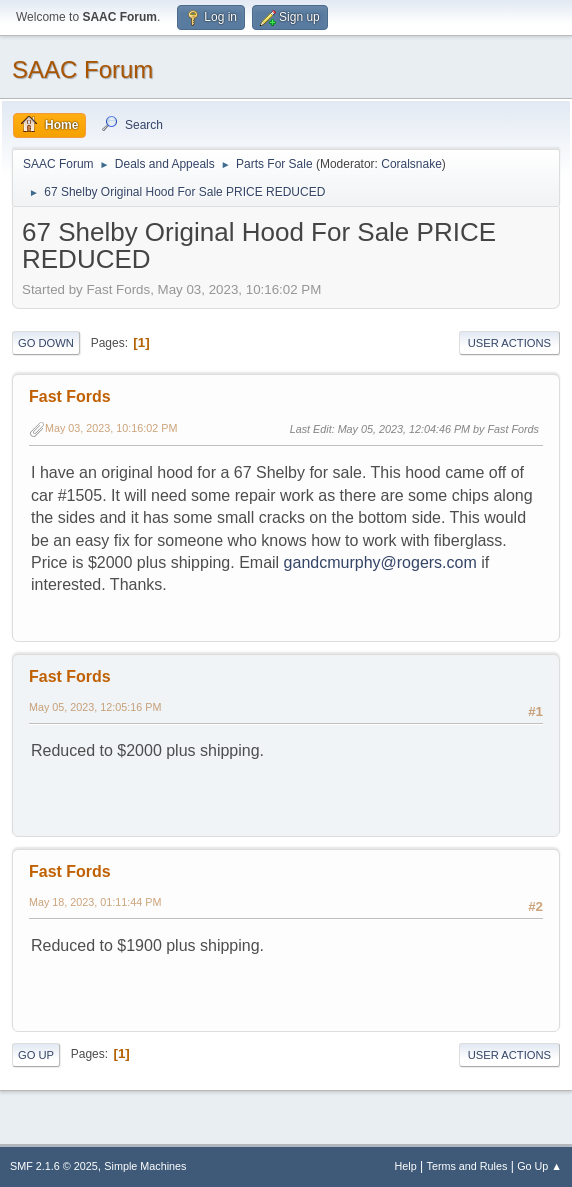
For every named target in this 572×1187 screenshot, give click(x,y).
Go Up (36, 1055)
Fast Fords (70, 396)
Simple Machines (145, 1166)
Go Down (46, 343)
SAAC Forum (82, 69)
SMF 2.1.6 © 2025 (54, 1166)
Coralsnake (411, 164)
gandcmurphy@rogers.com (380, 562)
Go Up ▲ (539, 1166)
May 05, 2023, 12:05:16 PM (95, 707)
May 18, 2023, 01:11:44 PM (95, 902)
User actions (509, 343)
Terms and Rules (467, 1166)
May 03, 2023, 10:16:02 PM (111, 428)
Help (406, 1166)
